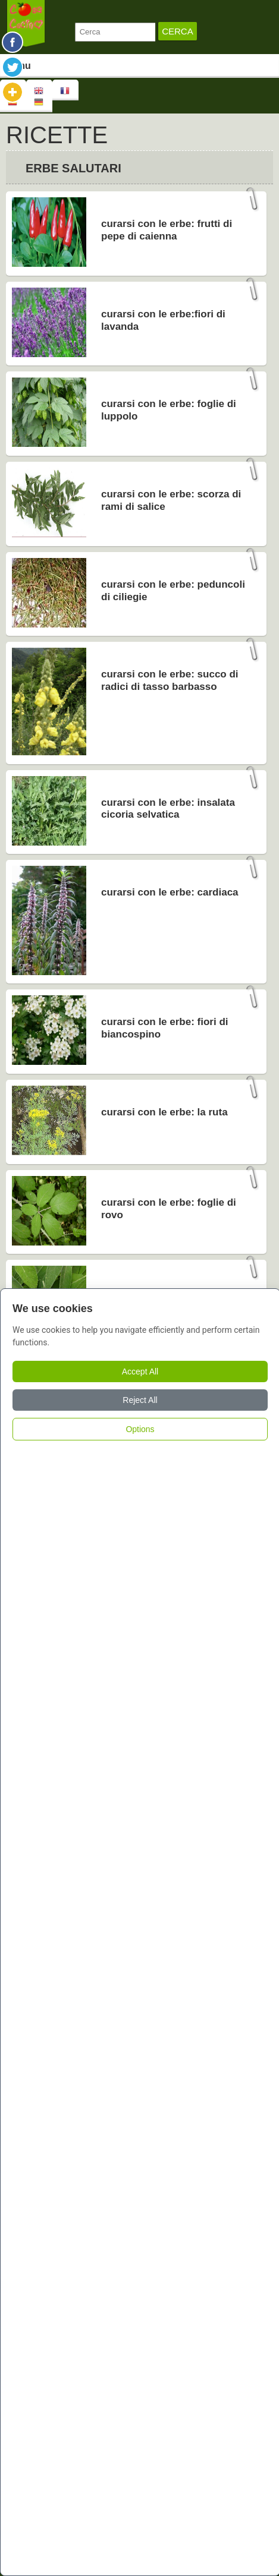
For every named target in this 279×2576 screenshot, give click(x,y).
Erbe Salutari (73, 168)
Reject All (140, 1400)
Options (140, 1429)
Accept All (140, 1371)
